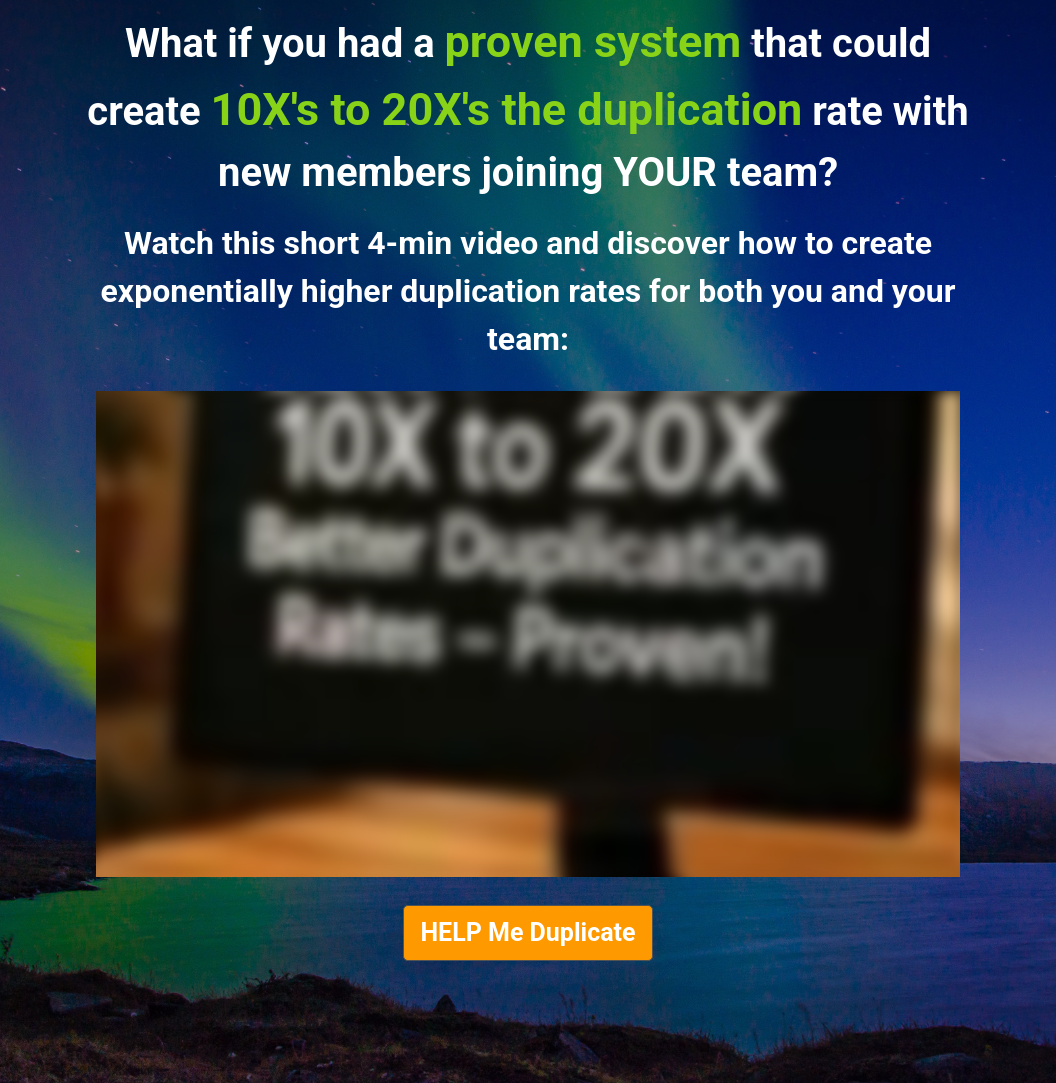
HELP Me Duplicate (527, 932)
